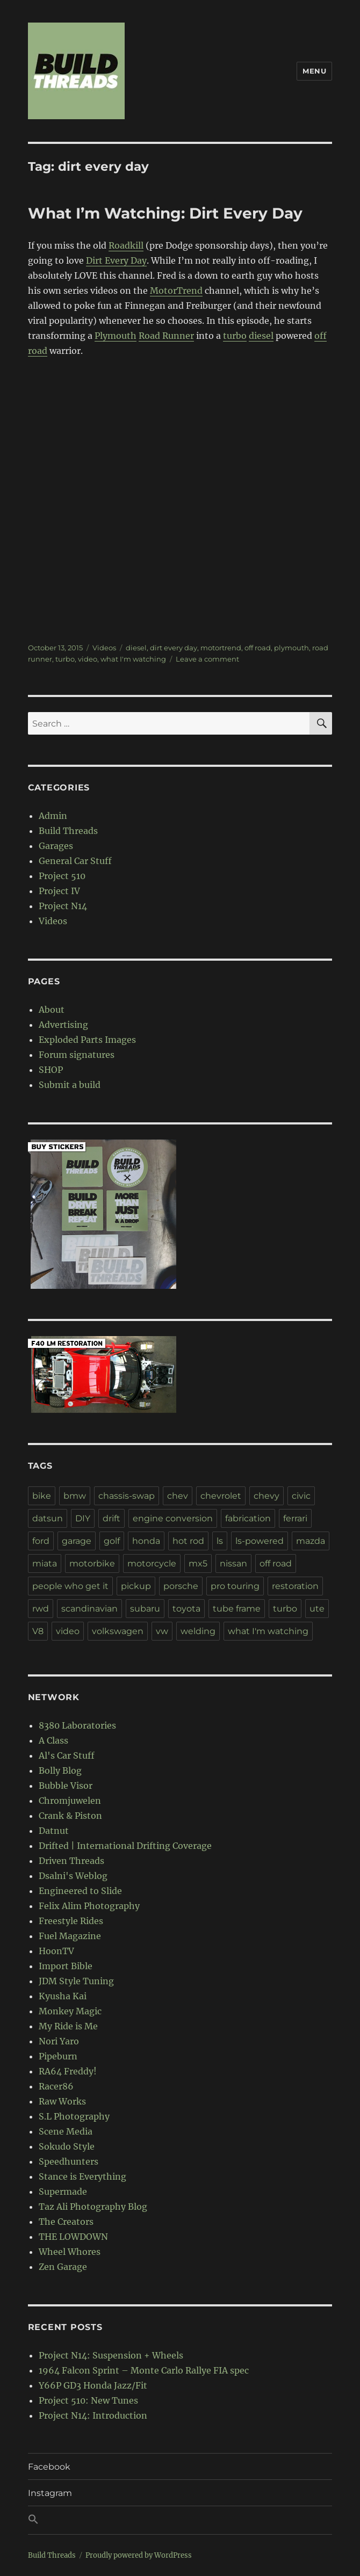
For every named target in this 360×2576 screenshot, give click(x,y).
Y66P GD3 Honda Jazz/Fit (93, 2385)
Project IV (59, 891)
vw (162, 1631)
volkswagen (117, 1631)
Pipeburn (58, 2056)
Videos (104, 647)
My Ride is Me (68, 2026)
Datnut (54, 1830)
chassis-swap (126, 1496)
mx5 (198, 1563)
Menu (314, 71)
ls (220, 1541)
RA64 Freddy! (68, 2071)
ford (40, 1541)
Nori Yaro (59, 2041)
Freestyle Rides (71, 1920)
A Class (53, 1740)
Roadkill (126, 245)
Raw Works (62, 2101)
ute (317, 1608)
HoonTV (56, 1951)
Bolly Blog (60, 1770)
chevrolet (220, 1496)
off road (257, 647)
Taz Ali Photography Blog (93, 2206)
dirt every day (173, 647)
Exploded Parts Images (87, 1039)
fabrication (248, 1518)
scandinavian (89, 1608)
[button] (180, 2520)
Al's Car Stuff (67, 1755)
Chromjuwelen (70, 1800)
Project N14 (63, 906)
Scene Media (65, 2131)
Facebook (49, 2467)
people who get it (70, 1586)
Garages (56, 845)
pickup (136, 1586)
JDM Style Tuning (76, 1981)
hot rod (188, 1541)
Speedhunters (68, 2161)
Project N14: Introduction (93, 2415)
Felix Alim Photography (89, 1905)
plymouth (291, 647)
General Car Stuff (75, 860)
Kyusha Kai (63, 1996)
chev (177, 1496)
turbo (235, 335)
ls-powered (259, 1541)
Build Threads (68, 830)
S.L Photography (74, 2116)
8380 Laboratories (77, 1725)
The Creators (66, 2221)
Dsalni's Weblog (73, 1875)
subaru (145, 1608)
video (87, 659)
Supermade (63, 2191)
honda (146, 1541)
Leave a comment (207, 659)
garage (76, 1541)
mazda (310, 1541)
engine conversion (173, 1518)
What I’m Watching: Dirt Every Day (165, 213)
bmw (74, 1496)
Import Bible (65, 1966)
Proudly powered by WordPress (138, 2555)
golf (112, 1541)
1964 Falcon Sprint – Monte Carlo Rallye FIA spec (144, 2370)
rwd (40, 1608)
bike (41, 1496)
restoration (295, 1586)
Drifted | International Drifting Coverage (125, 1845)
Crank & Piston (70, 1815)
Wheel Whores (69, 2251)
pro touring (235, 1586)
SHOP (51, 1069)
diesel (261, 335)
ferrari (295, 1518)
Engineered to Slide (80, 1890)
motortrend (220, 647)
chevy (266, 1496)
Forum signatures (76, 1054)
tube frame (237, 1608)
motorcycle (151, 1563)
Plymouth (115, 335)
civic (301, 1496)
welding (198, 1631)
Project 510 (62, 875)
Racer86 (56, 2086)
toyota (186, 1608)
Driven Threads (71, 1860)
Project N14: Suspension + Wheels (111, 2355)
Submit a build (69, 1084)
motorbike (92, 1563)
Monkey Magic (70, 2011)
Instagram (50, 2493)
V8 (38, 1631)
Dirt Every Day (116, 260)
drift (111, 1518)
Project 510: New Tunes (88, 2400)
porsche (180, 1586)
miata (44, 1563)
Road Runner (166, 335)
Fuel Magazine (70, 1936)
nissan (233, 1563)
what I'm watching (133, 659)
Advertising (63, 1024)
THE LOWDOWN (73, 2236)
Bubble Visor (65, 1785)
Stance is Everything (82, 2176)
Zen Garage (63, 2266)
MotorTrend (176, 290)
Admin (53, 815)
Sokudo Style (67, 2146)
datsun (47, 1518)
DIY (82, 1518)
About (51, 1009)
